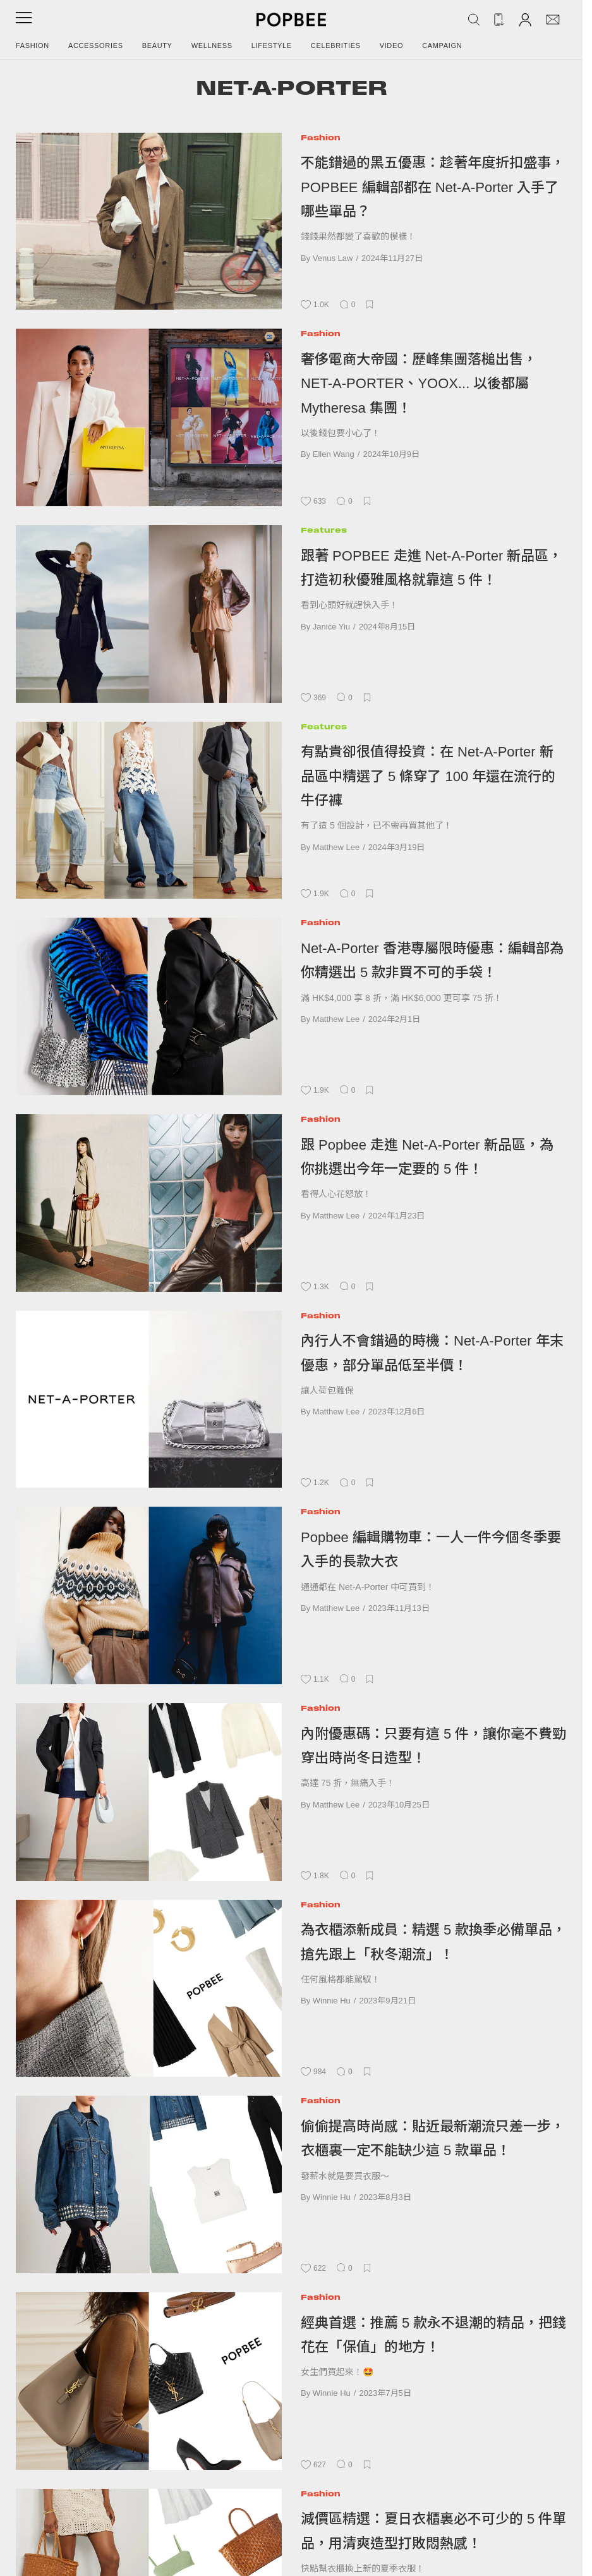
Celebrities (336, 45)
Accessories (95, 45)
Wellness (212, 45)
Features (324, 530)
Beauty (157, 45)
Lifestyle (271, 45)
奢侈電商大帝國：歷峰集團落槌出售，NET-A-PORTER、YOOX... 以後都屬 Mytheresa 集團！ (419, 383)
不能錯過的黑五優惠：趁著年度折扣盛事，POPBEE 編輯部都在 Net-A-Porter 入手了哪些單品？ (433, 187)
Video (392, 45)
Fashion (32, 45)
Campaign (442, 45)
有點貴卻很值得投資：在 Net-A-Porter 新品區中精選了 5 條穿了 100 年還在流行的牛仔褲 (428, 776)
